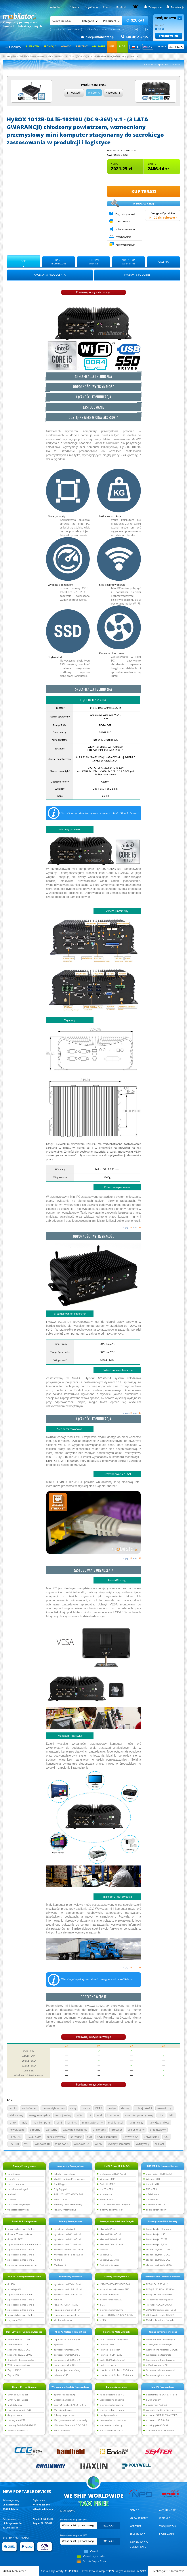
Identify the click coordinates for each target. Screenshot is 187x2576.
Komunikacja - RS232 (156, 2239)
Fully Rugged (60, 2189)
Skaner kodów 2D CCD (18, 2349)
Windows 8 (61, 2144)
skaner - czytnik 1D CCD (158, 2254)
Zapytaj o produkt (125, 214)
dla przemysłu (14, 2415)
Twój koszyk (167, 2526)
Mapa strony (138, 2518)
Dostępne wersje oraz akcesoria (93, 417)
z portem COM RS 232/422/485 (162, 2415)
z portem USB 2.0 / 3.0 (157, 2420)
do (135, 29)
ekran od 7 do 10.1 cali (111, 2244)
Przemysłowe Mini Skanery (162, 2221)
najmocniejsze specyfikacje (67, 2370)
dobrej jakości (143, 2108)
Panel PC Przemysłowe (24, 2221)
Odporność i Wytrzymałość (93, 387)
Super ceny (32, 46)
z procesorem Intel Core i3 (20, 2249)
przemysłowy (158, 2129)
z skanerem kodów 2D (111, 2299)
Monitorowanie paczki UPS (73, 2535)
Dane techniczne (58, 261)
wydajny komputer (119, 2144)
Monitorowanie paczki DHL (73, 2519)
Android (11, 2194)
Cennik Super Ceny (91, 2561)
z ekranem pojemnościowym (22, 2264)
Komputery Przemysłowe (70, 2166)
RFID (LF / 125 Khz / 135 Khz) (160, 2289)
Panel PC (58, 2299)
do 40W (11, 2284)
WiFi (26, 2144)
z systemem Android (156, 2404)
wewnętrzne (13, 2173)
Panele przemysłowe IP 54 (67, 2309)
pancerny (51, 2129)
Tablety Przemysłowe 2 (116, 2276)
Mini (59, 2122)
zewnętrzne (13, 2179)
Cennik (91, 2551)
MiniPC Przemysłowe (162, 2387)
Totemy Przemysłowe (24, 2166)
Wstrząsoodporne (63, 2410)
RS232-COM (34, 2137)
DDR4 (98, 2108)
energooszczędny (39, 2115)
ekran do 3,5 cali (108, 2229)
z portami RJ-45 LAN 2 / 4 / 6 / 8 (161, 2394)
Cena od (120, 29)
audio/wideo (29, 2108)
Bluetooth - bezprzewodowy (21, 2359)
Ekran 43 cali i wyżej (17, 2399)
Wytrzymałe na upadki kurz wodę (70, 2420)
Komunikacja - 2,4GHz (157, 2244)
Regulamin (91, 7)
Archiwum (98, 46)
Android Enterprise (109, 2264)
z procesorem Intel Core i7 (20, 2259)
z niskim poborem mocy (112, 2410)
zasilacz (159, 2144)
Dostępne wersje (93, 261)
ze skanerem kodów (156, 2209)
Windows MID (153, 2179)
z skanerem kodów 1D (111, 2294)
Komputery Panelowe (70, 2276)
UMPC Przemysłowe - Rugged (115, 2204)
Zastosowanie (93, 407)
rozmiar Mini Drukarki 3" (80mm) (116, 2375)
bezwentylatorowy (54, 2108)
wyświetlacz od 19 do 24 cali (68, 2294)
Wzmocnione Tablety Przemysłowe (70, 2387)
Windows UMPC (108, 2179)
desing (125, 2108)
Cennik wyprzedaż (91, 2556)
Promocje (50, 46)
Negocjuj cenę (143, 203)
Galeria (163, 261)
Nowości (66, 46)
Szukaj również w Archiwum (100, 29)
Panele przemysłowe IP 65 (67, 2314)
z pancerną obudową (64, 2394)
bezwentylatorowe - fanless (21, 2229)
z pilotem (58, 2344)
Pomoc (107, 7)
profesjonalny (136, 2129)
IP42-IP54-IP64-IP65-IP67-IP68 (115, 2284)
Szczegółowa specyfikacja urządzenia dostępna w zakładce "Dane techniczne (99, 812)
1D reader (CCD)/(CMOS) (159, 2304)
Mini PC (72, 2122)
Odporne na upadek (64, 2399)
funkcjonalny (63, 2115)
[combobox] (90, 18)
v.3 (163, 2046)
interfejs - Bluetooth (110, 2349)
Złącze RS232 (14, 2370)
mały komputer (42, 2122)
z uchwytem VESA (16, 2420)
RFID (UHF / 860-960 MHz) (159, 2294)
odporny (35, 2129)
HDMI (80, 2115)
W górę (94, 92)
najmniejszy (136, 2122)
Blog (122, 46)
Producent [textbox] (109, 21)
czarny (86, 2108)
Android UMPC (107, 2184)
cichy (73, 2108)
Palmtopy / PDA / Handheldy (68, 2204)
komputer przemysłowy (139, 2115)
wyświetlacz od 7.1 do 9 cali (67, 2244)
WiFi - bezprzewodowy (18, 2365)
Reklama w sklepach (17, 2430)
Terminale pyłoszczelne (158, 2375)
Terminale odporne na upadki (161, 2370)
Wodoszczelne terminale (158, 2354)
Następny (113, 92)
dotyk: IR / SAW (14, 2239)
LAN (161, 2115)
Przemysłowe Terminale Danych (162, 2276)
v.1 (98, 2046)
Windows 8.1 (81, 2144)
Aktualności (57, 7)
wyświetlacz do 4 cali (64, 2229)
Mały (24, 2122)
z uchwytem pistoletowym (159, 2344)
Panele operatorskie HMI (112, 2394)
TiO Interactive (175, 2571)
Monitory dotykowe (63, 2320)
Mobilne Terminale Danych (159, 2320)
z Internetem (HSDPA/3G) (113, 2173)
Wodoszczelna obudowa (112, 2399)
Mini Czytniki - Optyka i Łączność (24, 2331)
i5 (90, 2115)
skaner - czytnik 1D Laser (158, 2249)
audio (12, 2108)
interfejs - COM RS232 (111, 2354)
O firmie (75, 7)
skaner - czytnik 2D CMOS (159, 2264)
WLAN (98, 2144)
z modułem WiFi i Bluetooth (160, 2430)
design (112, 2108)
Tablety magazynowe (64, 2415)
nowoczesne (16, 2129)
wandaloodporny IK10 (18, 2209)
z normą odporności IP (111, 2209)
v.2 (131, 2046)
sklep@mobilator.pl (97, 37)
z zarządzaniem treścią (19, 2410)
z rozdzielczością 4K (17, 2189)
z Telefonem (152, 2194)
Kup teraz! (143, 191)
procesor (116, 2129)
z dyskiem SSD (14, 2320)
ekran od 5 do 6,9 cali (110, 2239)
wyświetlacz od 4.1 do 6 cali (67, 2234)
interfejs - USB (107, 2344)
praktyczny (99, 2129)
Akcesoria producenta (50, 274)
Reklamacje (137, 2534)
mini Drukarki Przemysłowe (114, 2339)
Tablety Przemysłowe (64, 2173)
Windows (12, 2199)
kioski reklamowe (16, 2184)
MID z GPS (151, 2189)
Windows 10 (42, 2144)
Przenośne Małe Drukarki (116, 2331)
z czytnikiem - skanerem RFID (114, 2289)
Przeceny (81, 46)
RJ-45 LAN (15, 2137)
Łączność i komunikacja (93, 397)
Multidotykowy (14, 2404)
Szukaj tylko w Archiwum (67, 29)
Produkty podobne (137, 274)
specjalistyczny (56, 2137)
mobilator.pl (115, 2122)
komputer (113, 2115)
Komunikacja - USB (155, 2234)
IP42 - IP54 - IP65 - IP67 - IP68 (68, 2194)
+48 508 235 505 (134, 37)
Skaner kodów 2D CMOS (19, 2354)
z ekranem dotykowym (18, 2204)
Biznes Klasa (106, 2199)
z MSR (103, 2304)
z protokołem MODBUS (111, 2430)
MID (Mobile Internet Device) (162, 2166)
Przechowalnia (169, 35)
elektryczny (16, 2115)
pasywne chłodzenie (75, 2129)
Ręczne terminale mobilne (162, 2331)
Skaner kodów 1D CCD (18, 2344)
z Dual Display (153, 2399)
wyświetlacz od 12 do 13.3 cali (69, 2254)
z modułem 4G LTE (155, 2204)
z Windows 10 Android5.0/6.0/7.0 (70, 2425)
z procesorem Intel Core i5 (20, 2254)
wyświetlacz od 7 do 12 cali (67, 2284)
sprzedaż (76, 2137)
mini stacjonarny (92, 2122)
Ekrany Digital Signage (24, 2387)
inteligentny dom (108, 2415)
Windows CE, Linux (109, 2259)
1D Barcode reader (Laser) (159, 2299)
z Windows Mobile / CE (157, 2365)
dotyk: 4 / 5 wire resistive (20, 2234)
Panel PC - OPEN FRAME (66, 2304)
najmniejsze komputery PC (67, 2339)
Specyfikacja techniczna (93, 376)
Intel (99, 2115)
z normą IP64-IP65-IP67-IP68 (21, 2425)
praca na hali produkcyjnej (113, 2420)
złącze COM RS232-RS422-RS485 (116, 2314)
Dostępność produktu (163, 213)
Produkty (13, 47)
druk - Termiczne (108, 2365)
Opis (23, 261)
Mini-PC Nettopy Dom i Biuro (70, 2331)
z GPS (103, 2320)
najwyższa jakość (159, 2122)
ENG (147, 46)
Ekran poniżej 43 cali (17, 2394)
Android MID (152, 2184)
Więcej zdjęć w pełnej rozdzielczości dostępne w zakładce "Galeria (96, 1979)
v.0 (66, 2046)
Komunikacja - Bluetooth (158, 2229)
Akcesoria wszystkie (129, 261)
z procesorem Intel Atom (20, 2294)
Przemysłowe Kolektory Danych (116, 2221)
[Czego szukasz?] (135, 20)
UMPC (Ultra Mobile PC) (116, 2166)
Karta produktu (123, 221)
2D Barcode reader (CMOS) (160, 2314)
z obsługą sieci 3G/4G (157, 2425)
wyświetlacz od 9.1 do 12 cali (68, 2249)
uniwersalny (151, 2137)
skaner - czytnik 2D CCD (158, 2259)
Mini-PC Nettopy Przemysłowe (24, 2276)
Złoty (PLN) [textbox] (175, 46)
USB (166, 2137)
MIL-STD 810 (60, 2199)
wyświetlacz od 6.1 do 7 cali (67, 2239)
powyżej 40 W (14, 2289)
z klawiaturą (106, 2194)
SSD (89, 2137)
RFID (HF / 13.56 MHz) (157, 2284)
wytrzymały (142, 2144)
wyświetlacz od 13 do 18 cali (68, 2289)
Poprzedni (74, 92)
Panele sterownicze (116, 2387)
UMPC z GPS (106, 2189)
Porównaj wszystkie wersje (93, 292)
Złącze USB (13, 2375)
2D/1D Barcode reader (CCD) (161, 2309)
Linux (12, 2122)
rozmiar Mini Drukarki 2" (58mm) (116, 2370)
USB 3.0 (14, 2144)
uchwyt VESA (130, 2137)
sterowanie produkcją (111, 2425)
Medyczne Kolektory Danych (160, 2339)
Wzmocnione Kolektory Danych (162, 2349)
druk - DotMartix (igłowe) (112, 2359)
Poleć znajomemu (125, 229)
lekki (171, 2115)
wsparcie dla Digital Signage (160, 2410)
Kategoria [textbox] (88, 21)
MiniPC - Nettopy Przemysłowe (69, 2179)
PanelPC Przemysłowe (65, 2209)
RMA (111, 46)
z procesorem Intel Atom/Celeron (24, 2244)
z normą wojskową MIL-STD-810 (70, 2404)
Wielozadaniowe (62, 2430)
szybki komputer (107, 2137)
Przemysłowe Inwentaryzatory (161, 2359)
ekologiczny (164, 2108)
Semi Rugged (60, 2184)
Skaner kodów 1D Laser (19, 2339)
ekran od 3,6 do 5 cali (110, 2234)
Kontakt (121, 7)
